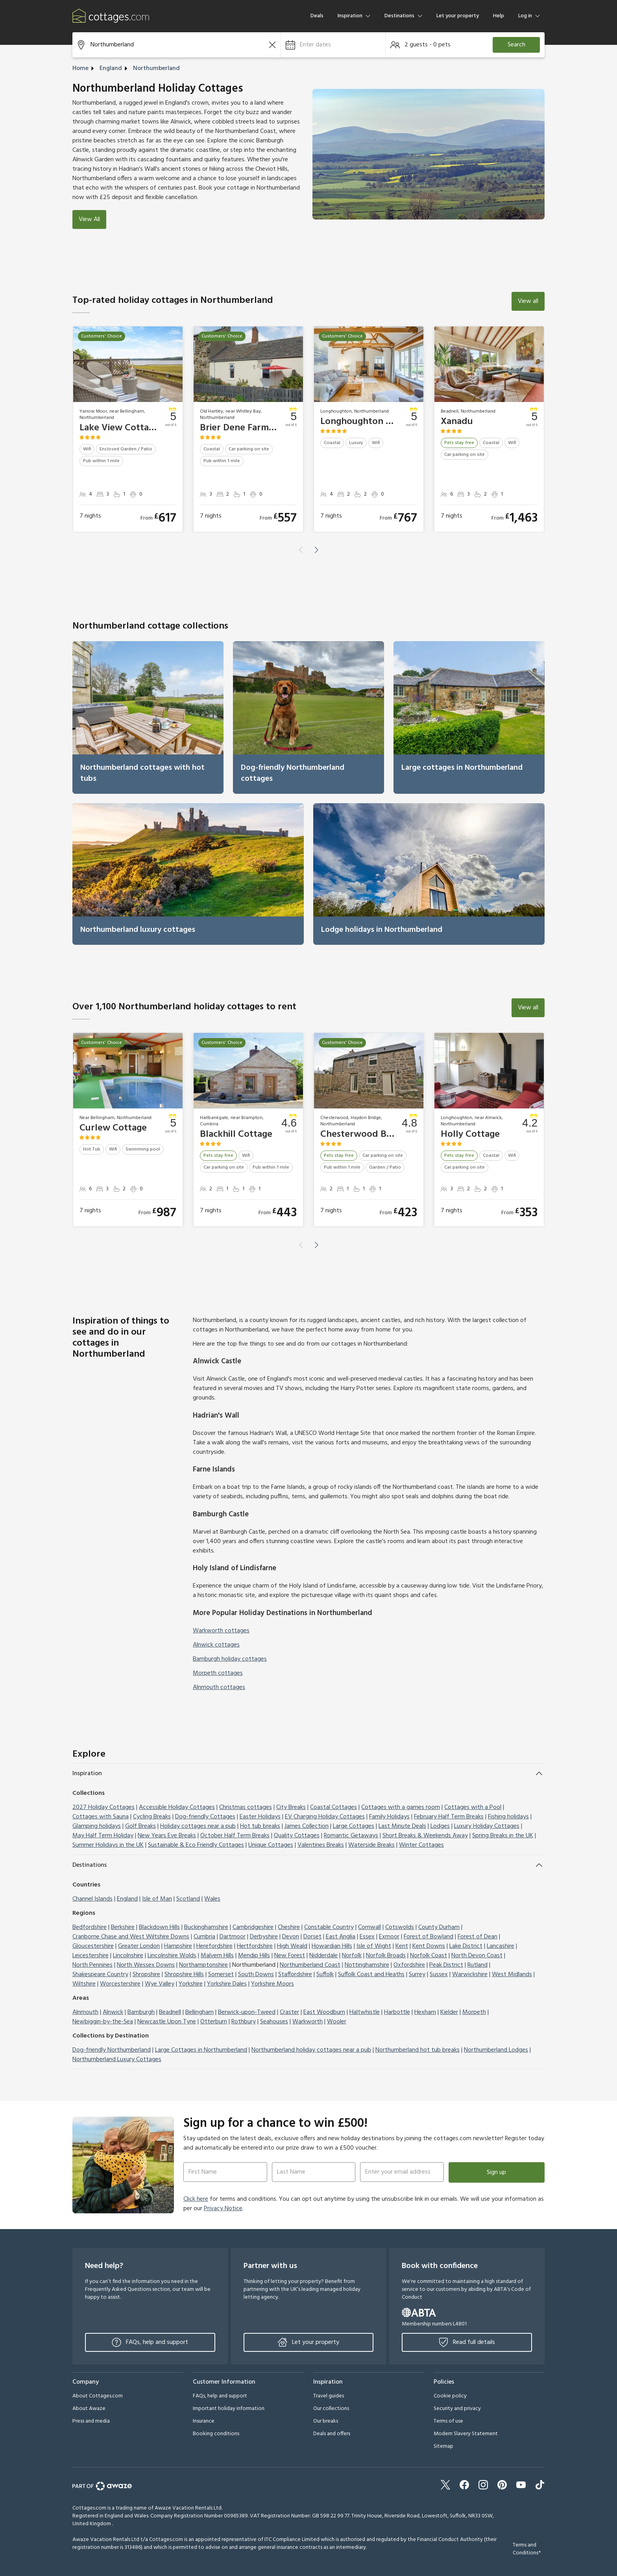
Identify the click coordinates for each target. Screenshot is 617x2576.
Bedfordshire (89, 1927)
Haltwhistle (364, 2012)
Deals (316, 15)
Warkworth (307, 2022)
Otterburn (213, 2022)
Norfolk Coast (428, 1955)
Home (80, 68)
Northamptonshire (203, 1965)
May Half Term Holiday (102, 1835)
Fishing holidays (508, 1817)
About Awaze (88, 2408)
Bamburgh (141, 2012)
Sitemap (443, 2446)
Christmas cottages (245, 1807)
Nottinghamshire (367, 1965)
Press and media (91, 2421)
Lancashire (500, 1946)
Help (498, 15)
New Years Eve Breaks (167, 1835)
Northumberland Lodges (496, 2050)
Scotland (188, 1899)
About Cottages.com (97, 2396)
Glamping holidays (96, 1826)
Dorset (312, 1937)
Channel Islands (92, 1899)
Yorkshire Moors (272, 1984)
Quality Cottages (297, 1835)
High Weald (292, 1946)
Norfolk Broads (386, 1955)
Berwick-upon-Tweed (246, 2012)
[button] (333, 44)
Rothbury (243, 2022)
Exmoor (389, 1937)
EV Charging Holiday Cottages (325, 1817)
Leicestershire (90, 1955)
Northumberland (156, 68)
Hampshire (178, 1946)
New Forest (289, 1955)
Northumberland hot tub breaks (417, 2050)
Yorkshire (191, 1984)
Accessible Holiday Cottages (177, 1807)
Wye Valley (159, 1984)
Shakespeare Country (100, 1974)
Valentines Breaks (320, 1845)
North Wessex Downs (146, 1965)
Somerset (221, 1974)
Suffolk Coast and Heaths (371, 1974)
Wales (212, 1899)
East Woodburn (324, 2012)
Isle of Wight (374, 1946)
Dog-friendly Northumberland (111, 2050)
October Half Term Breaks (235, 1835)
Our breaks (325, 2421)
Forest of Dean (477, 1937)
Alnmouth (85, 2012)
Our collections (331, 2408)
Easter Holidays (260, 1817)
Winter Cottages (421, 1845)
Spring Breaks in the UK (502, 1835)
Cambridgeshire (253, 1927)
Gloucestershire (93, 1946)
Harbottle (397, 2012)
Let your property (457, 15)
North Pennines (92, 1965)
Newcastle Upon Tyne (166, 2022)
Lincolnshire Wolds (172, 1955)
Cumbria (204, 1937)
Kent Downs (428, 1946)
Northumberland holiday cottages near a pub (311, 2050)
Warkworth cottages (221, 1631)
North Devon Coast (476, 1955)
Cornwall (369, 1927)
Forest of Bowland (428, 1937)
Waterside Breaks (371, 1845)
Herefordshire (214, 1946)
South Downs (256, 1974)
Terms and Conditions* (527, 2549)
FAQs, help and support (150, 2342)
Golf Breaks (140, 1826)
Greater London (139, 1946)
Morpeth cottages (218, 1673)
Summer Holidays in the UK (108, 1845)
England (111, 68)
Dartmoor (233, 1937)
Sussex (439, 1974)
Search (516, 45)
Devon (290, 1937)
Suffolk (325, 1974)
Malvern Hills (217, 1955)
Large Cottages (353, 1826)
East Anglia (340, 1937)
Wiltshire (84, 1984)
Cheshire (289, 1927)
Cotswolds (399, 1927)
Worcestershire (120, 1984)
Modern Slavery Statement (466, 2433)
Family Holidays (389, 1817)
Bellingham (199, 2012)
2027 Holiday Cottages (103, 1807)
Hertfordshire (255, 1946)
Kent (401, 1946)
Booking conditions (216, 2433)
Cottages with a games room (400, 1807)
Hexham (425, 2012)
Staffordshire (295, 1974)
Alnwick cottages (216, 1645)
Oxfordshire (409, 1965)
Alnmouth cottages (219, 1687)
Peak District (446, 1965)
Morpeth (474, 2012)
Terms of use (448, 2421)
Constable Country (329, 1927)
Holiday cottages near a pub (198, 1826)
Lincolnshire (128, 1955)
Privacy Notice (223, 2209)
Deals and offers (331, 2433)
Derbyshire (264, 1937)
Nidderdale (323, 1955)
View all (528, 301)
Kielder (449, 2012)
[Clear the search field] (272, 44)
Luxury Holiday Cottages (486, 1826)
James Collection (306, 1826)
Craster (289, 2012)
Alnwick (113, 2012)
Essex (367, 1937)
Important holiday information (228, 2408)
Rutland (477, 1965)
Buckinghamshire (206, 1927)
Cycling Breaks (152, 1817)
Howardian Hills (332, 1946)
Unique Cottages (270, 1845)
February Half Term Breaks (449, 1817)
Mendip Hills (254, 1955)
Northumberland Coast (310, 1965)
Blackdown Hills (159, 1927)
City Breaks (291, 1807)
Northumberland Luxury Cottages (116, 2059)
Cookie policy (450, 2396)
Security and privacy (457, 2408)
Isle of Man (157, 1899)
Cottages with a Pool (472, 1807)
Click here (195, 2199)
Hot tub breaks (260, 1826)
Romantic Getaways (351, 1835)
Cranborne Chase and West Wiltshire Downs (130, 1937)
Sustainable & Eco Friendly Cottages (196, 1845)
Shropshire (146, 1974)
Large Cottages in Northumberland (201, 2050)
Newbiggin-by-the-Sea (102, 2022)
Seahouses (274, 2022)
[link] (148, 717)
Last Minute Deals (402, 1826)
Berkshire (123, 1927)
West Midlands (512, 1974)
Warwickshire (470, 1974)
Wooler (336, 2022)
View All (89, 219)
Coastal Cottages (333, 1807)
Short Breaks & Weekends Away (425, 1835)
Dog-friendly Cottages (205, 1817)
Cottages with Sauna (100, 1817)
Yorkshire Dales (227, 1984)
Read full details (467, 2342)
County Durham (439, 1927)
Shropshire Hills (184, 1974)
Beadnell (170, 2012)
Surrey (417, 1974)
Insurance (203, 2421)
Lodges (440, 1826)
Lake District (465, 1946)
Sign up (496, 2172)
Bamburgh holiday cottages (230, 1659)
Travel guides (328, 2396)
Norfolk (352, 1955)
